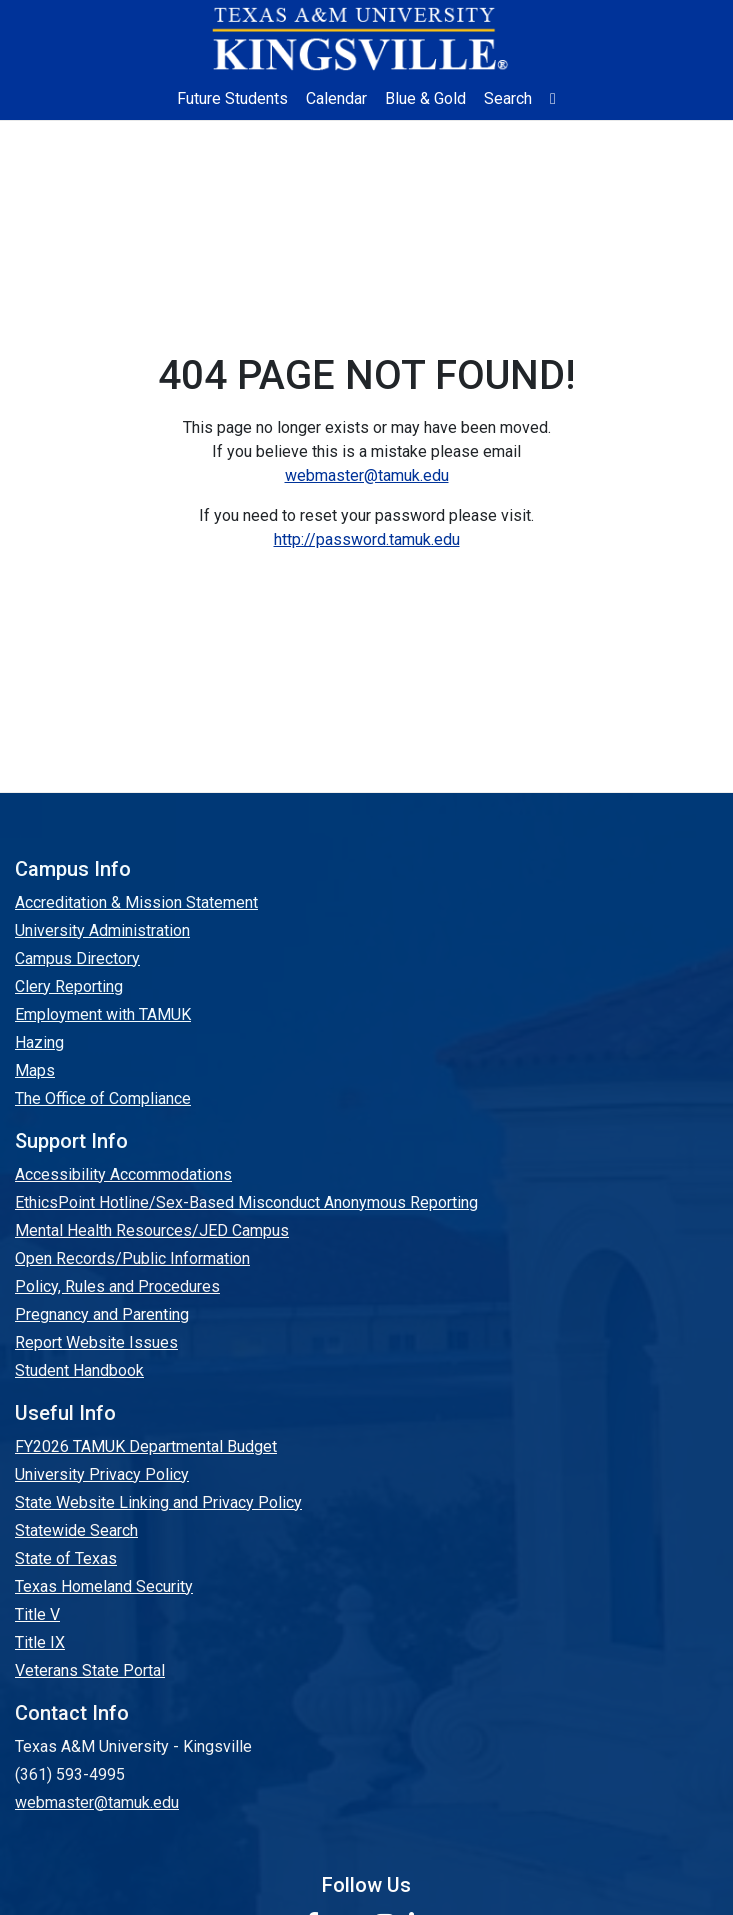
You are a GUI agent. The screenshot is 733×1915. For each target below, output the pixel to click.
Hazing (39, 1042)
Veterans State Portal (90, 1670)
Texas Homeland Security (104, 1586)
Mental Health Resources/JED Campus (152, 1230)
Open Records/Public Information (132, 1258)
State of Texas (66, 1558)
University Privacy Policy (102, 1474)
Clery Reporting (69, 986)
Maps (35, 1070)
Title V (37, 1614)
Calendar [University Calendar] (336, 98)
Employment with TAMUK (103, 1014)
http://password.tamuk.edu (367, 539)
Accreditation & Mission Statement (136, 902)
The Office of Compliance (103, 1098)
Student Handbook (79, 1370)
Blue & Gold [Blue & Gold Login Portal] (425, 98)
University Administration (102, 930)
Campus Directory (77, 958)
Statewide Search (76, 1530)
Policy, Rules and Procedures (117, 1286)
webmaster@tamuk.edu (367, 475)
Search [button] (508, 98)
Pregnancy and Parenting (102, 1314)
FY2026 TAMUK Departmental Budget (146, 1446)
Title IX (40, 1642)
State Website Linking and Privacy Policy (158, 1502)
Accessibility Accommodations (123, 1174)
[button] (553, 99)
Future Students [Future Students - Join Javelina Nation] (232, 98)
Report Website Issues (96, 1342)
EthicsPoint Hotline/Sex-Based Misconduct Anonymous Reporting (246, 1202)
